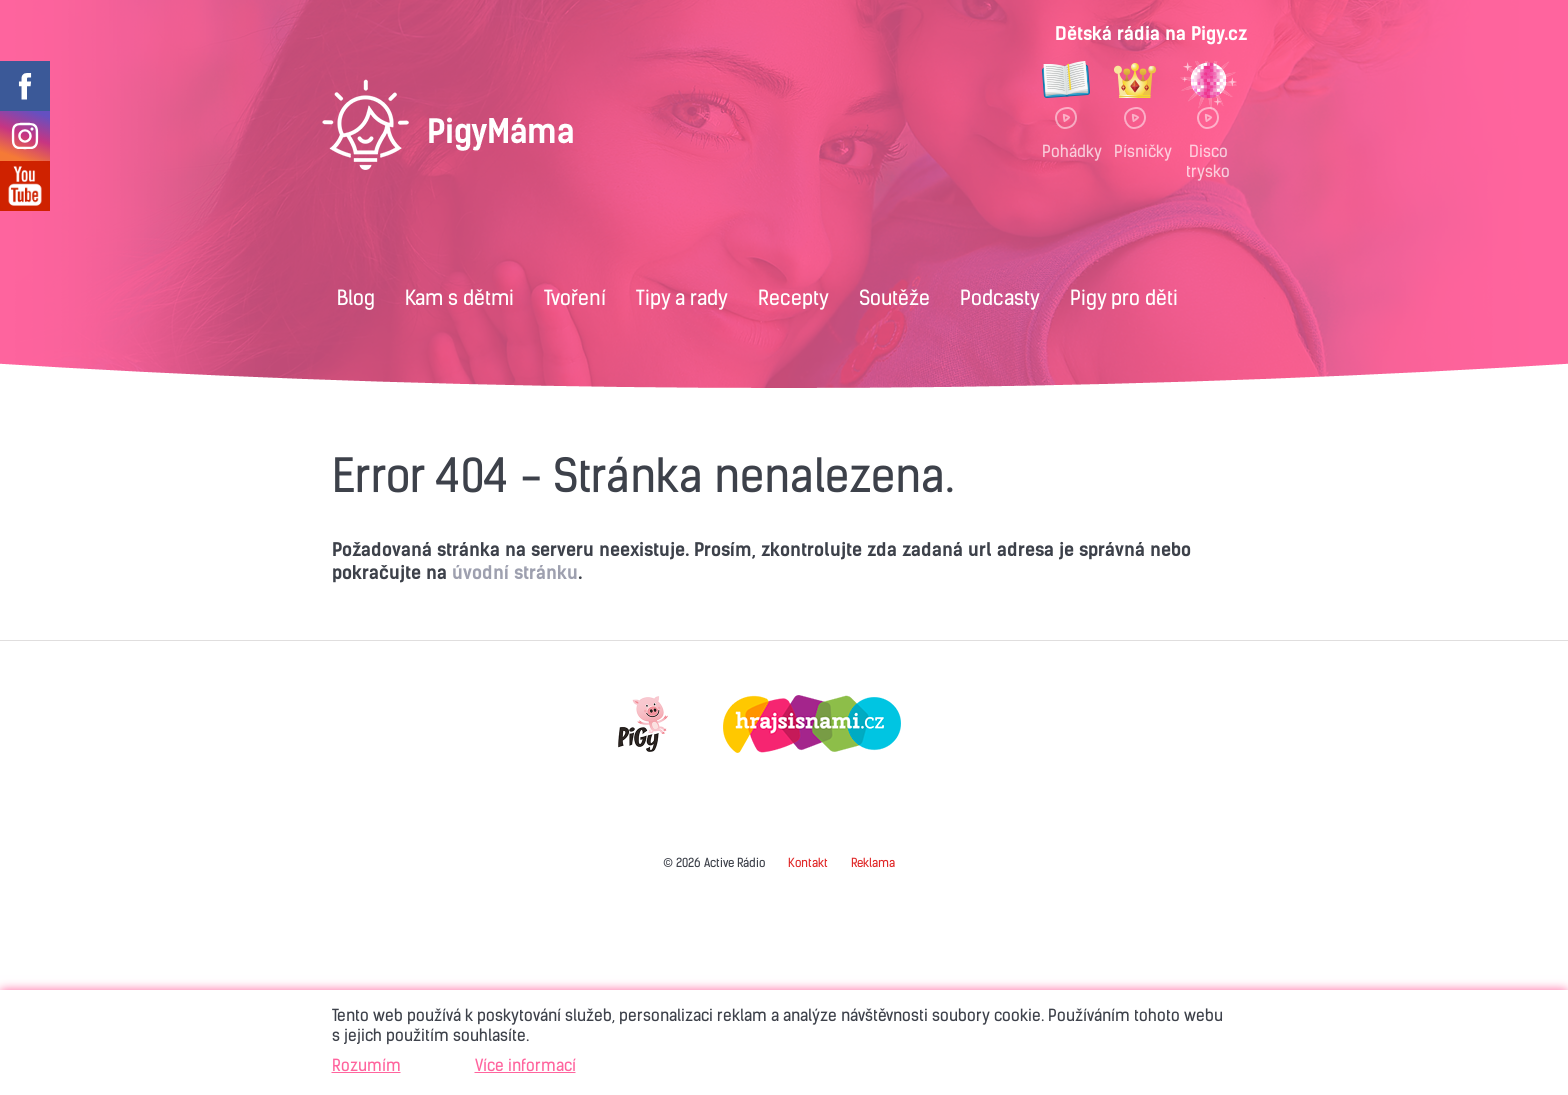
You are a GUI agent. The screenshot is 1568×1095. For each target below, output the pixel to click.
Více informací (525, 1065)
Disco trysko (1208, 160)
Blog (356, 297)
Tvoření (575, 297)
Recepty (793, 297)
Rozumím (366, 1065)
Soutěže (894, 297)
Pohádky (1066, 151)
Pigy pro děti (1124, 297)
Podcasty (1000, 297)
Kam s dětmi (459, 297)
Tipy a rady (682, 297)
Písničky (1135, 151)
